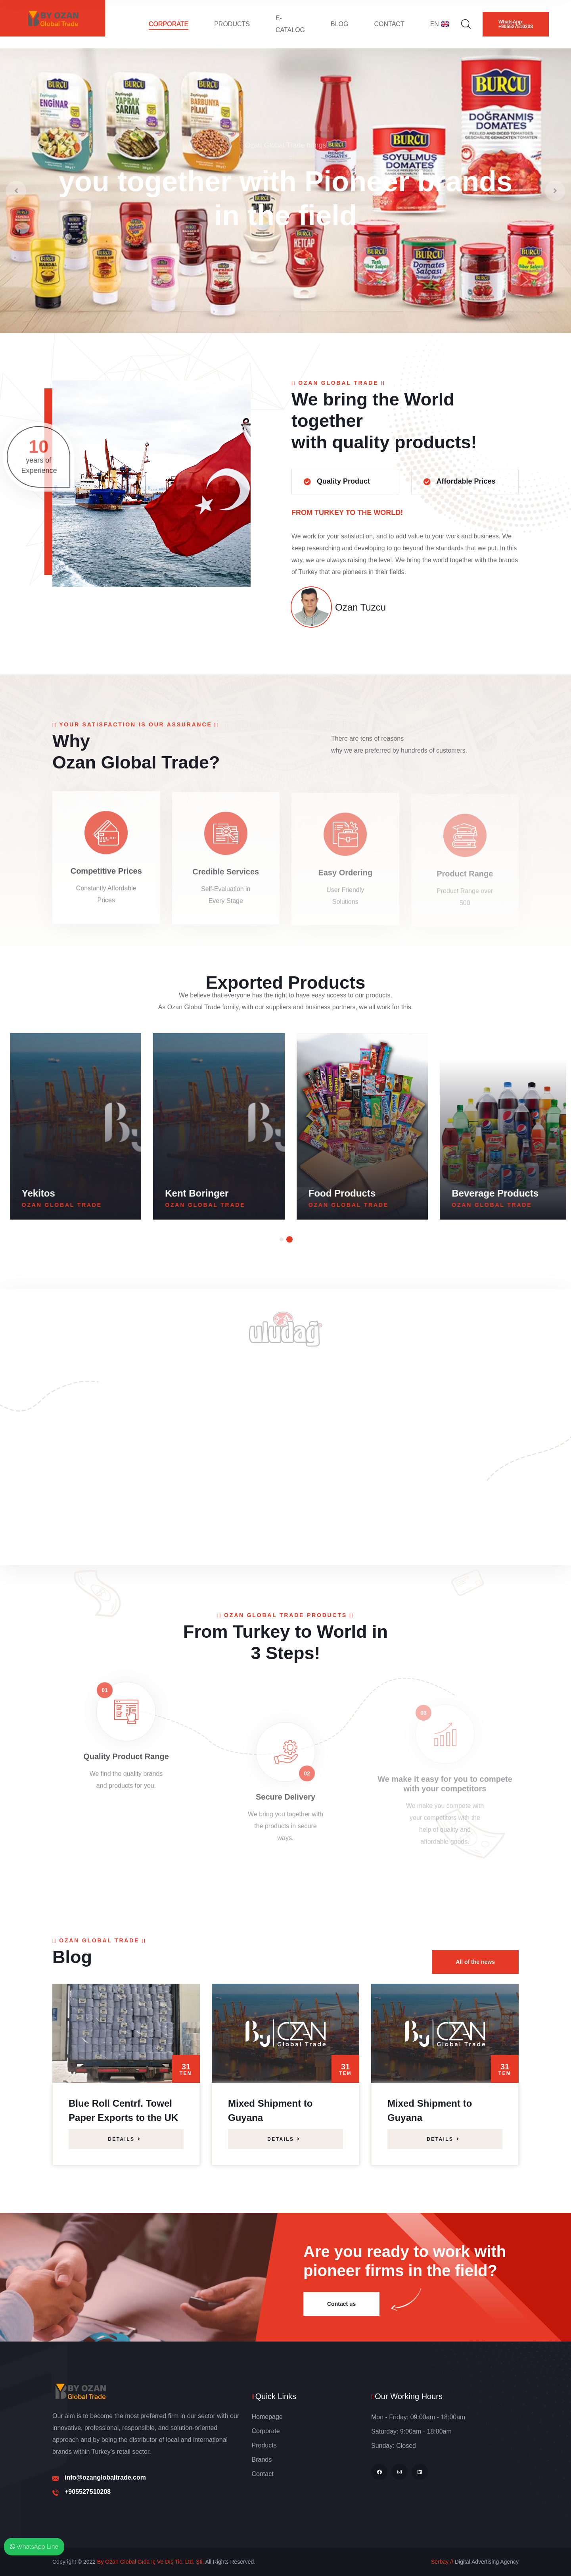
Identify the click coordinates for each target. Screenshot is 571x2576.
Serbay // (442, 2562)
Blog (339, 24)
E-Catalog (290, 24)
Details (124, 2139)
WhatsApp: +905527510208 (515, 24)
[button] (282, 1239)
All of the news (475, 1962)
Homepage (267, 2416)
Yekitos (177, 1193)
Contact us (341, 2304)
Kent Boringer (335, 1193)
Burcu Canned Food (62, 1193)
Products (232, 24)
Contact (389, 24)
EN (439, 24)
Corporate (168, 24)
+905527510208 (88, 2491)
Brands (262, 2459)
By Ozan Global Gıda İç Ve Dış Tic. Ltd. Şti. (150, 2562)
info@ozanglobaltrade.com (105, 2477)
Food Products (480, 1193)
